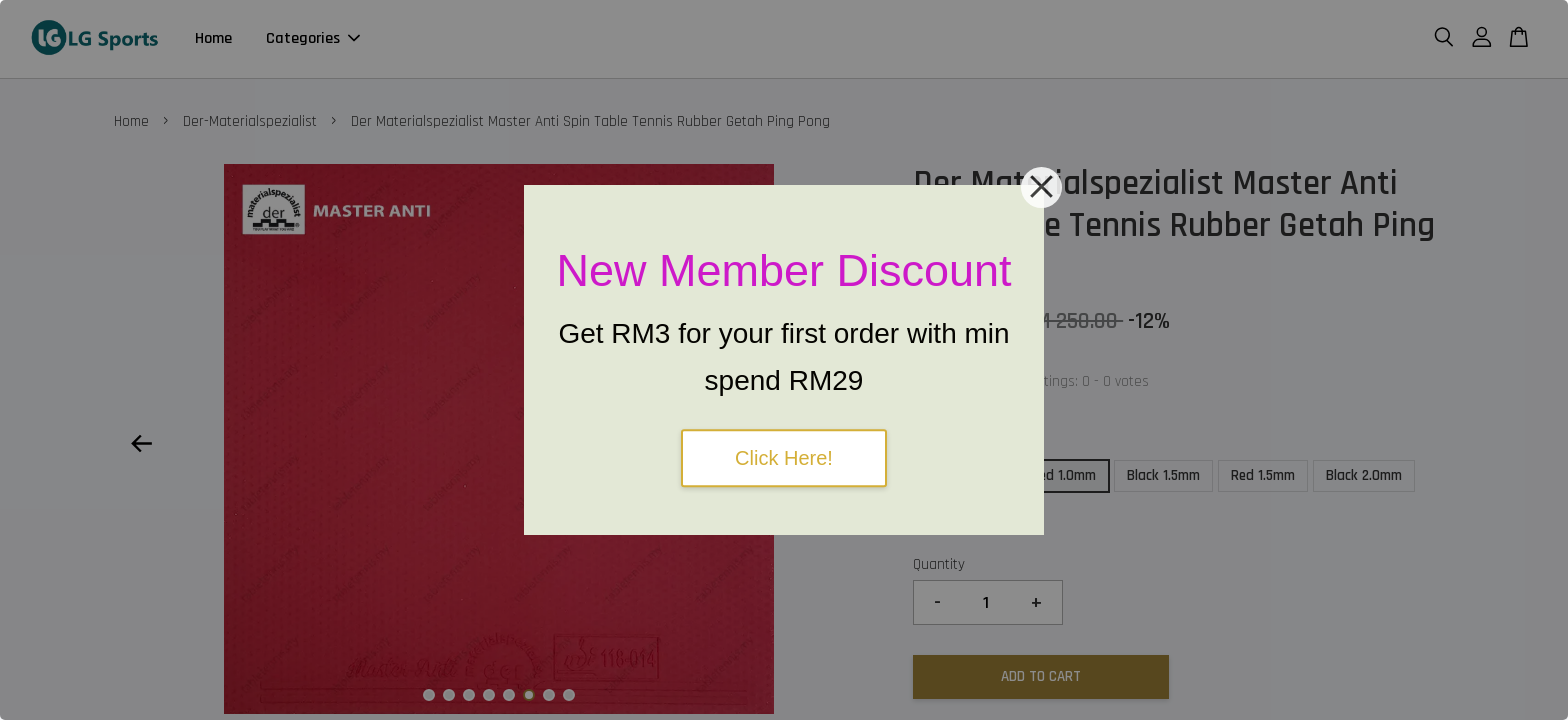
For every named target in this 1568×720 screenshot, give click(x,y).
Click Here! (784, 458)
